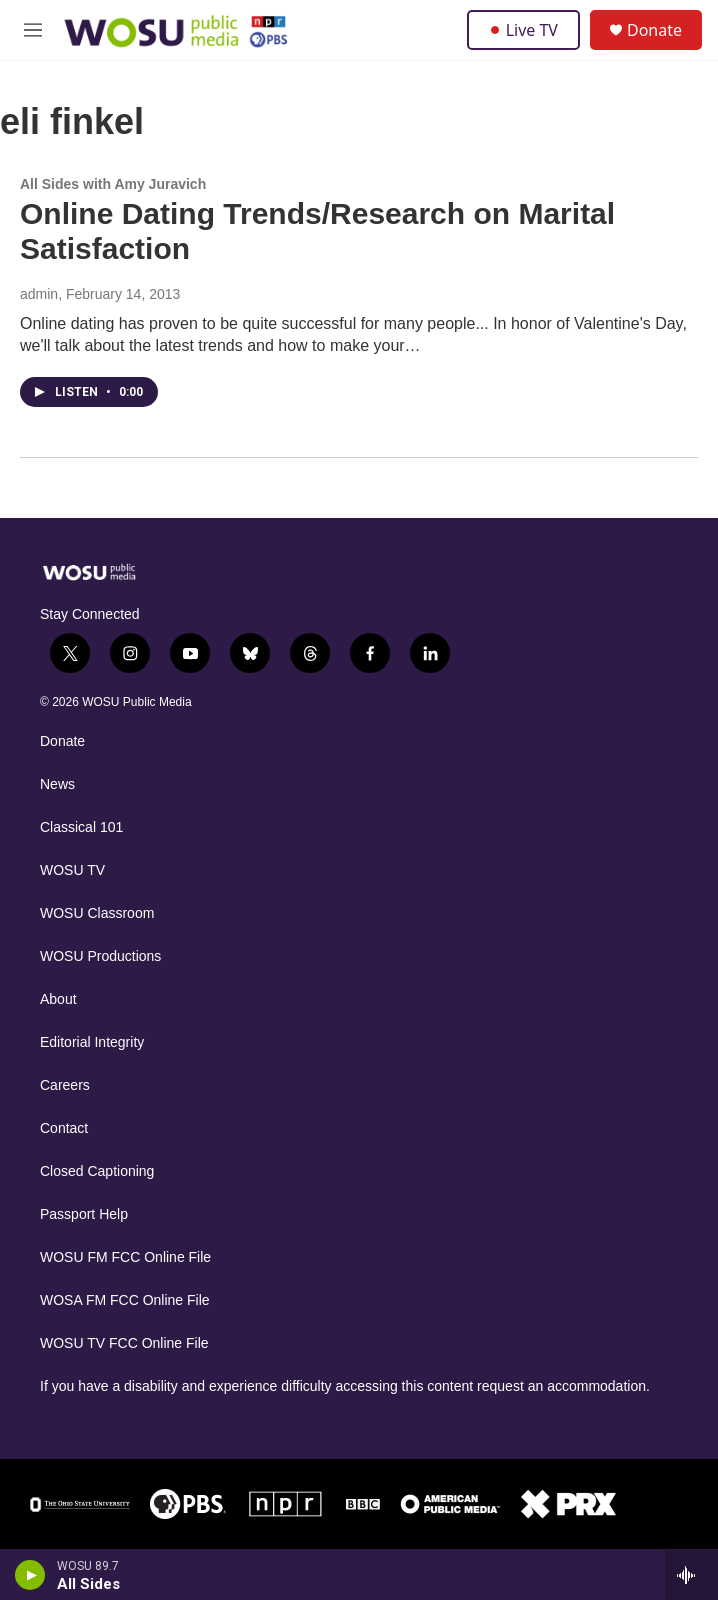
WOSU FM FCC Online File (125, 1257)
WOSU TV (72, 870)
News (57, 784)
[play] (30, 1575)
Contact (64, 1128)
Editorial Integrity (92, 1042)
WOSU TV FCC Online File (124, 1343)
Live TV (523, 30)
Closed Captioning (97, 1171)
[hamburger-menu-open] (33, 30)
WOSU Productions (100, 956)
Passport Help (84, 1214)
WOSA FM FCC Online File (125, 1300)
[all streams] (691, 1575)
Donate (654, 30)
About (58, 999)
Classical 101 (81, 827)
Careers (65, 1085)
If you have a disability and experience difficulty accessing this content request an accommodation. (345, 1386)
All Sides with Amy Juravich (113, 184)
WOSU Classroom (97, 913)
